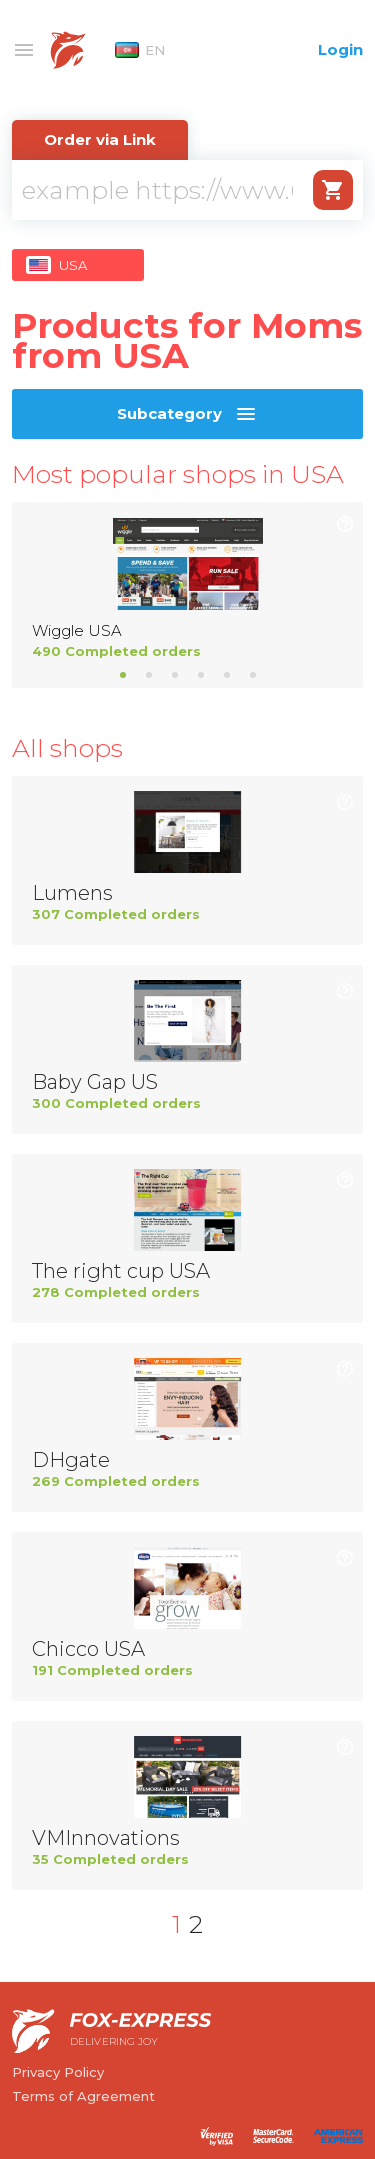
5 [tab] (227, 675)
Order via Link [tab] (100, 139)
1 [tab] (123, 675)
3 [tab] (175, 675)
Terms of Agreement (83, 2096)
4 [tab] (201, 675)
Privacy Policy (58, 2072)
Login (340, 49)
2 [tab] (149, 675)
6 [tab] (253, 675)
